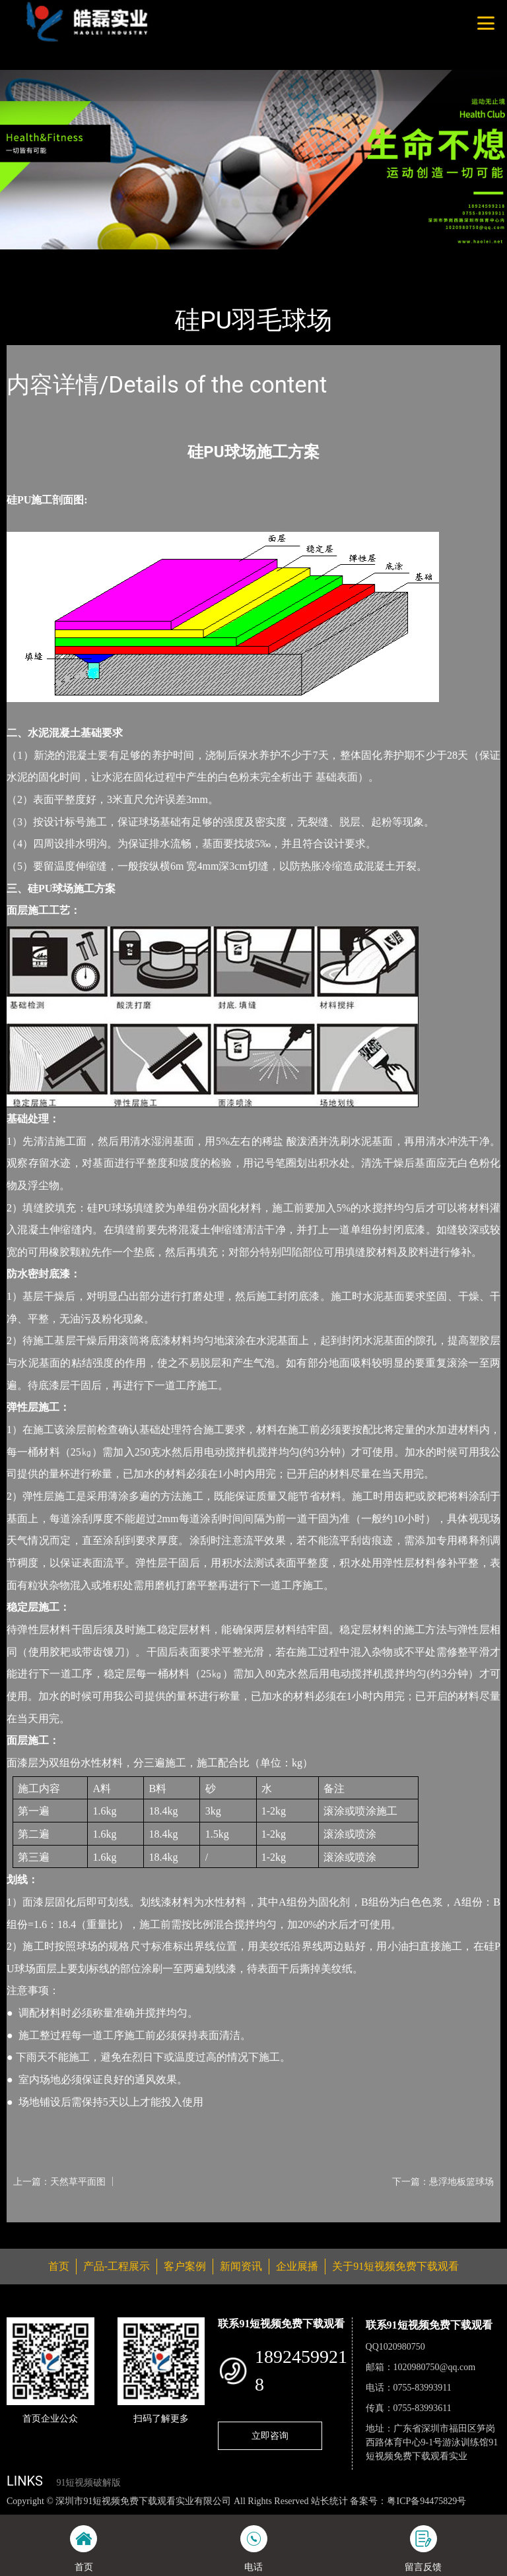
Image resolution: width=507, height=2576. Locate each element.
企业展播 (297, 2266)
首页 (30, 258)
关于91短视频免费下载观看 (395, 2266)
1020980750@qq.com (434, 2367)
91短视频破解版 (88, 2483)
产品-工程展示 (86, 258)
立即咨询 (270, 2435)
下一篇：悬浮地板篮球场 (443, 2181)
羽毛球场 (152, 258)
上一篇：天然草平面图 (59, 2181)
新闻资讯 (241, 2266)
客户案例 (185, 2266)
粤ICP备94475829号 (426, 2501)
